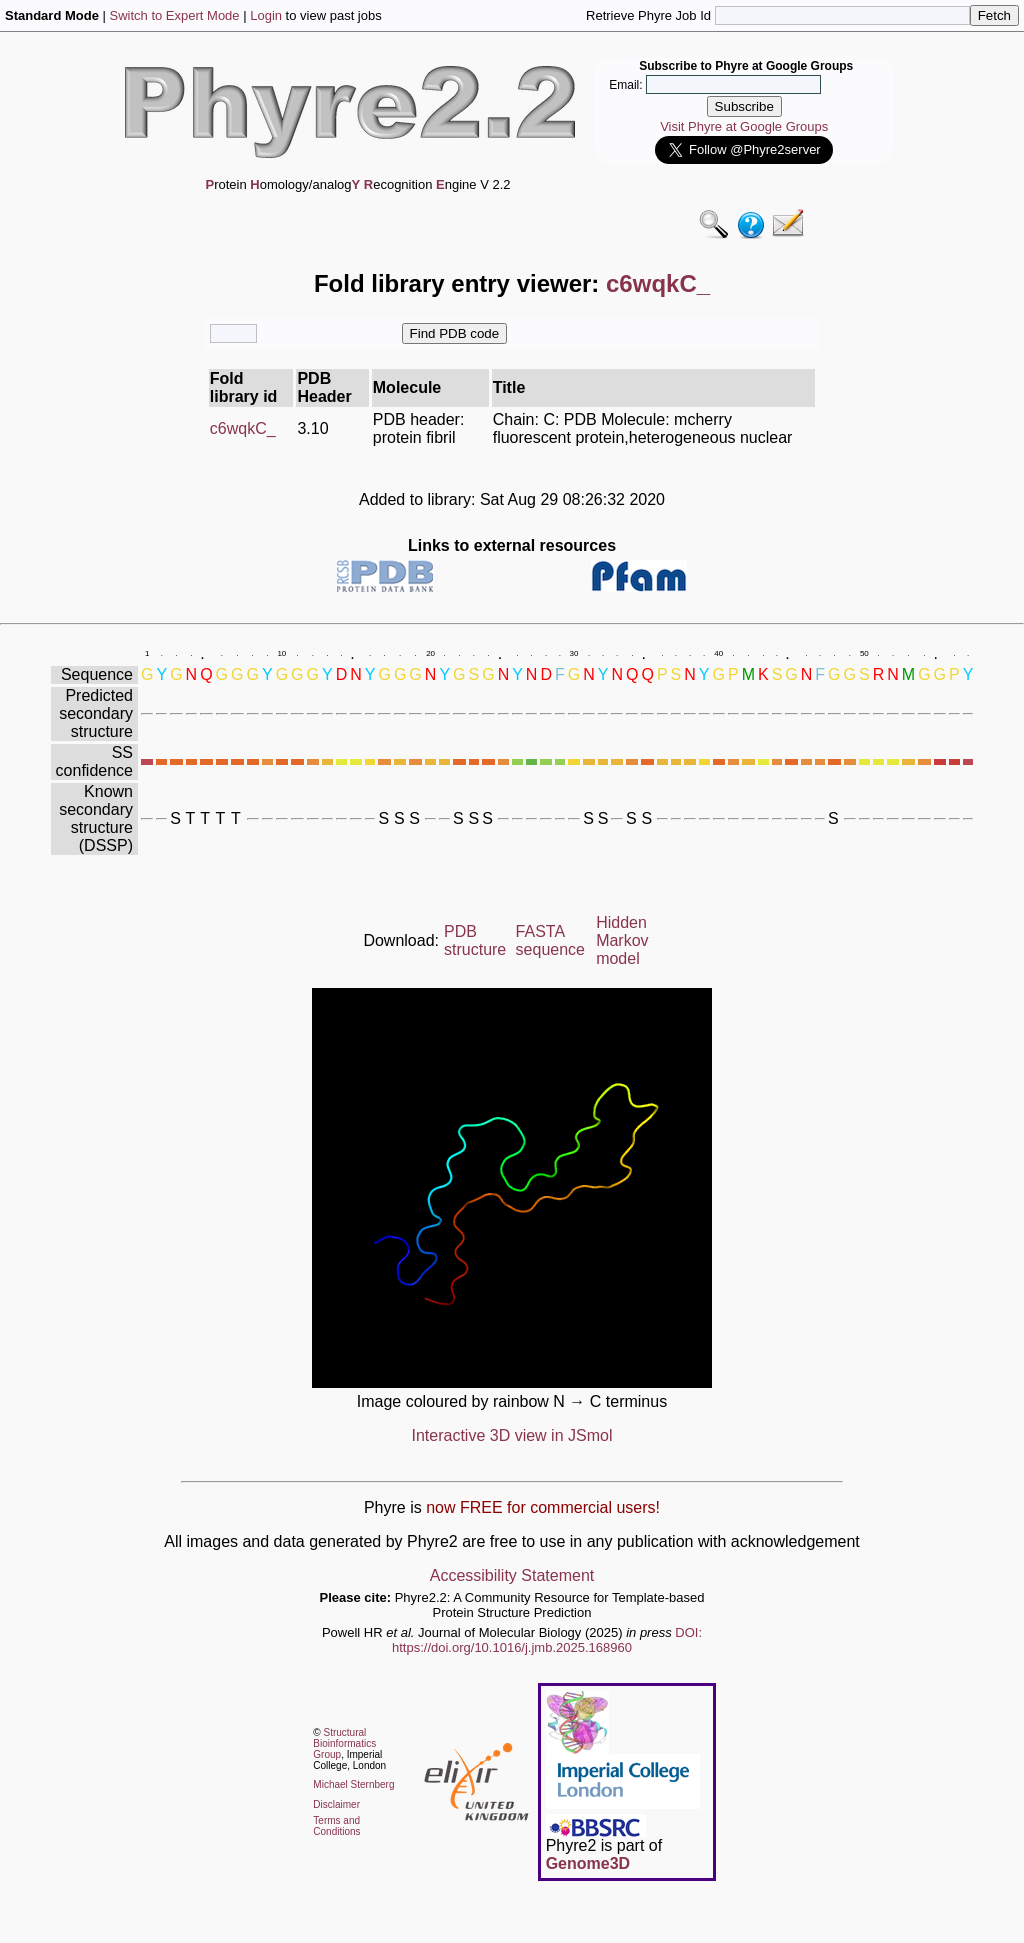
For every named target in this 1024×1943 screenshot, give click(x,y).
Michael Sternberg (353, 1784)
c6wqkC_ (243, 428)
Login (266, 15)
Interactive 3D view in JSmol (512, 1435)
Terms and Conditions (336, 1826)
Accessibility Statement (512, 1575)
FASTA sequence (550, 940)
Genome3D (588, 1863)
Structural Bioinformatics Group (344, 1743)
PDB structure (475, 940)
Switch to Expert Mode (175, 15)
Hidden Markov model (622, 940)
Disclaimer (336, 1804)
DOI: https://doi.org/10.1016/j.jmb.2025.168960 (547, 1640)
